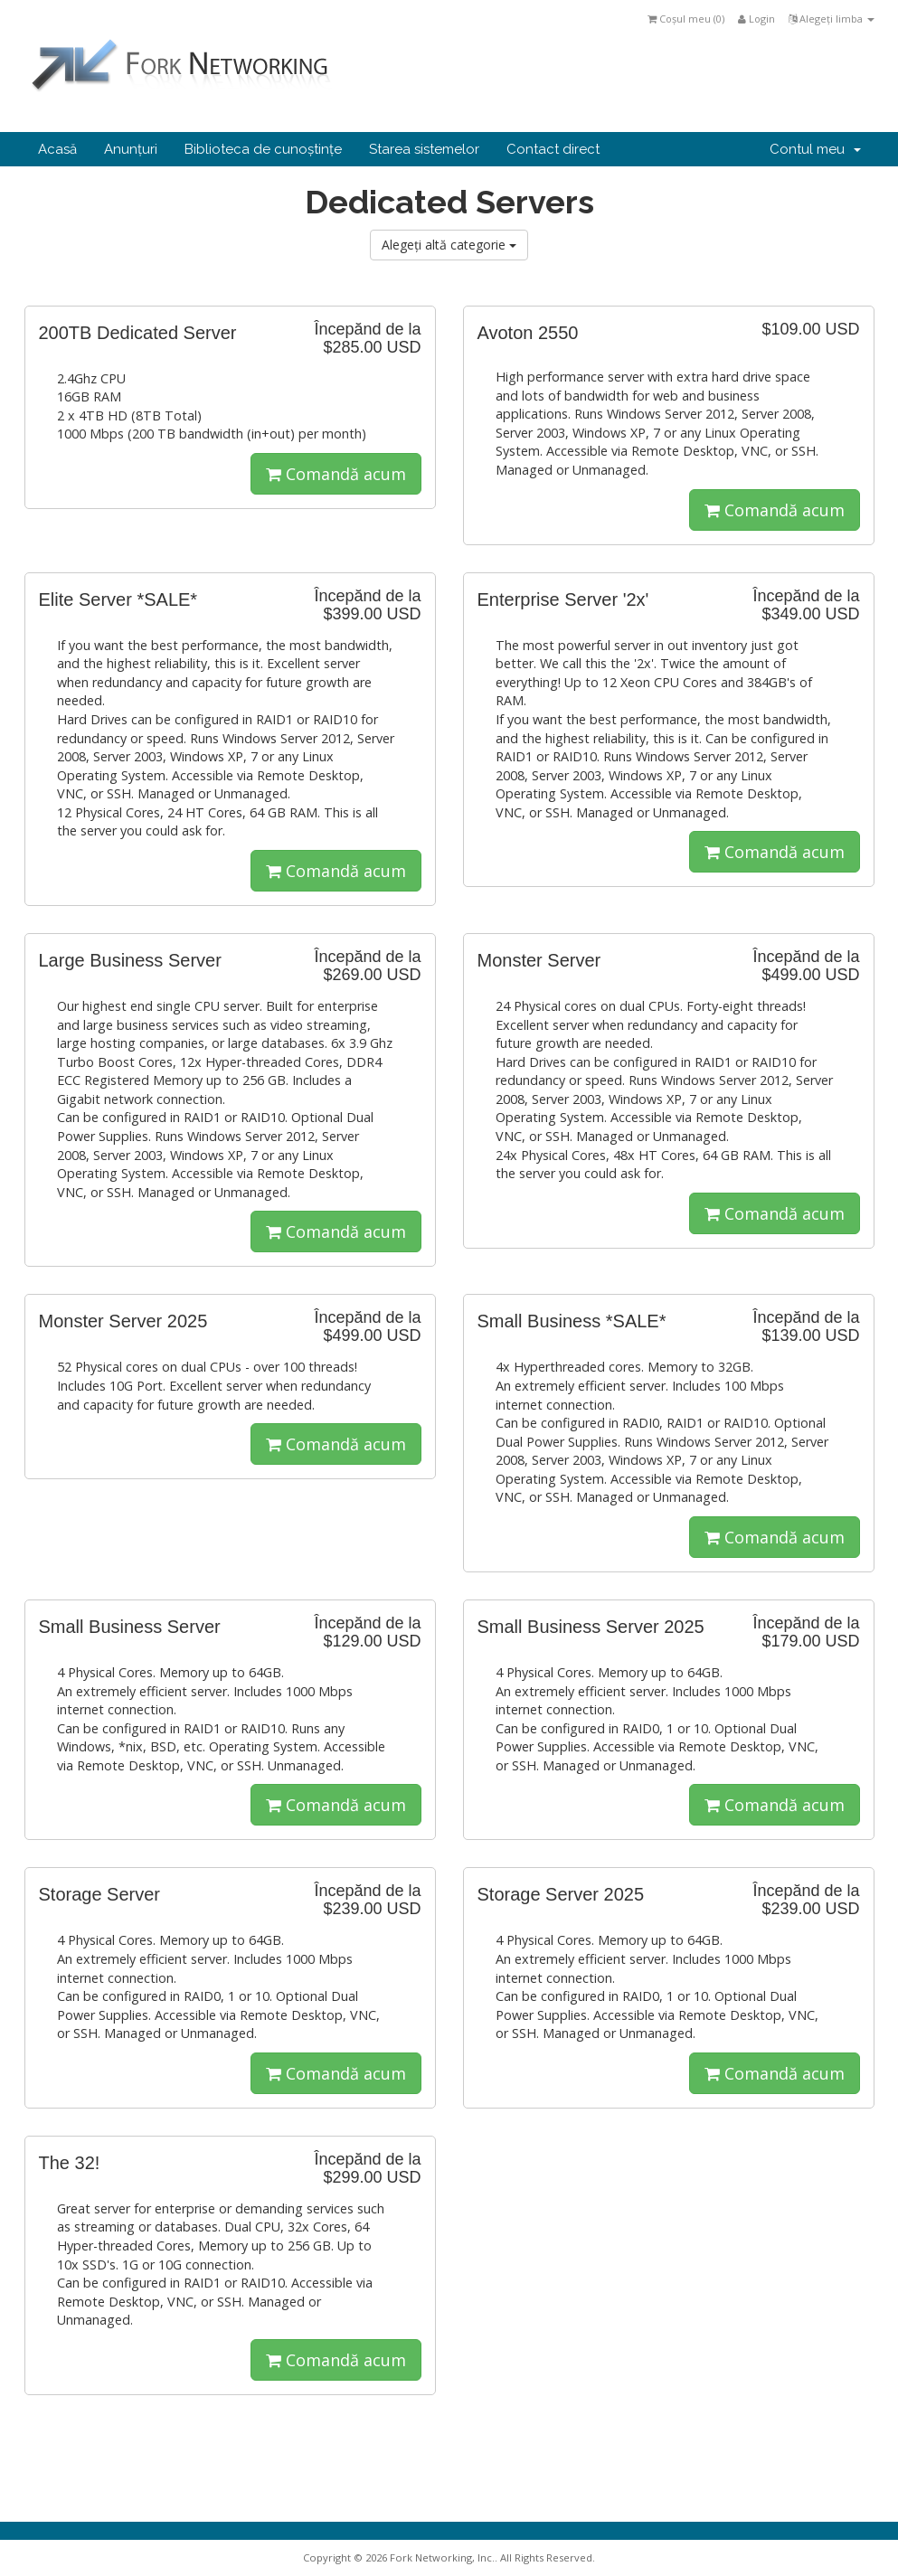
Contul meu (815, 149)
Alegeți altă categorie (449, 244)
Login (756, 18)
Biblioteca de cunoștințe (263, 149)
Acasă (57, 149)
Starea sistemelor (424, 149)
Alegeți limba (831, 18)
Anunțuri (130, 149)
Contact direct (553, 149)
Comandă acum (336, 474)
